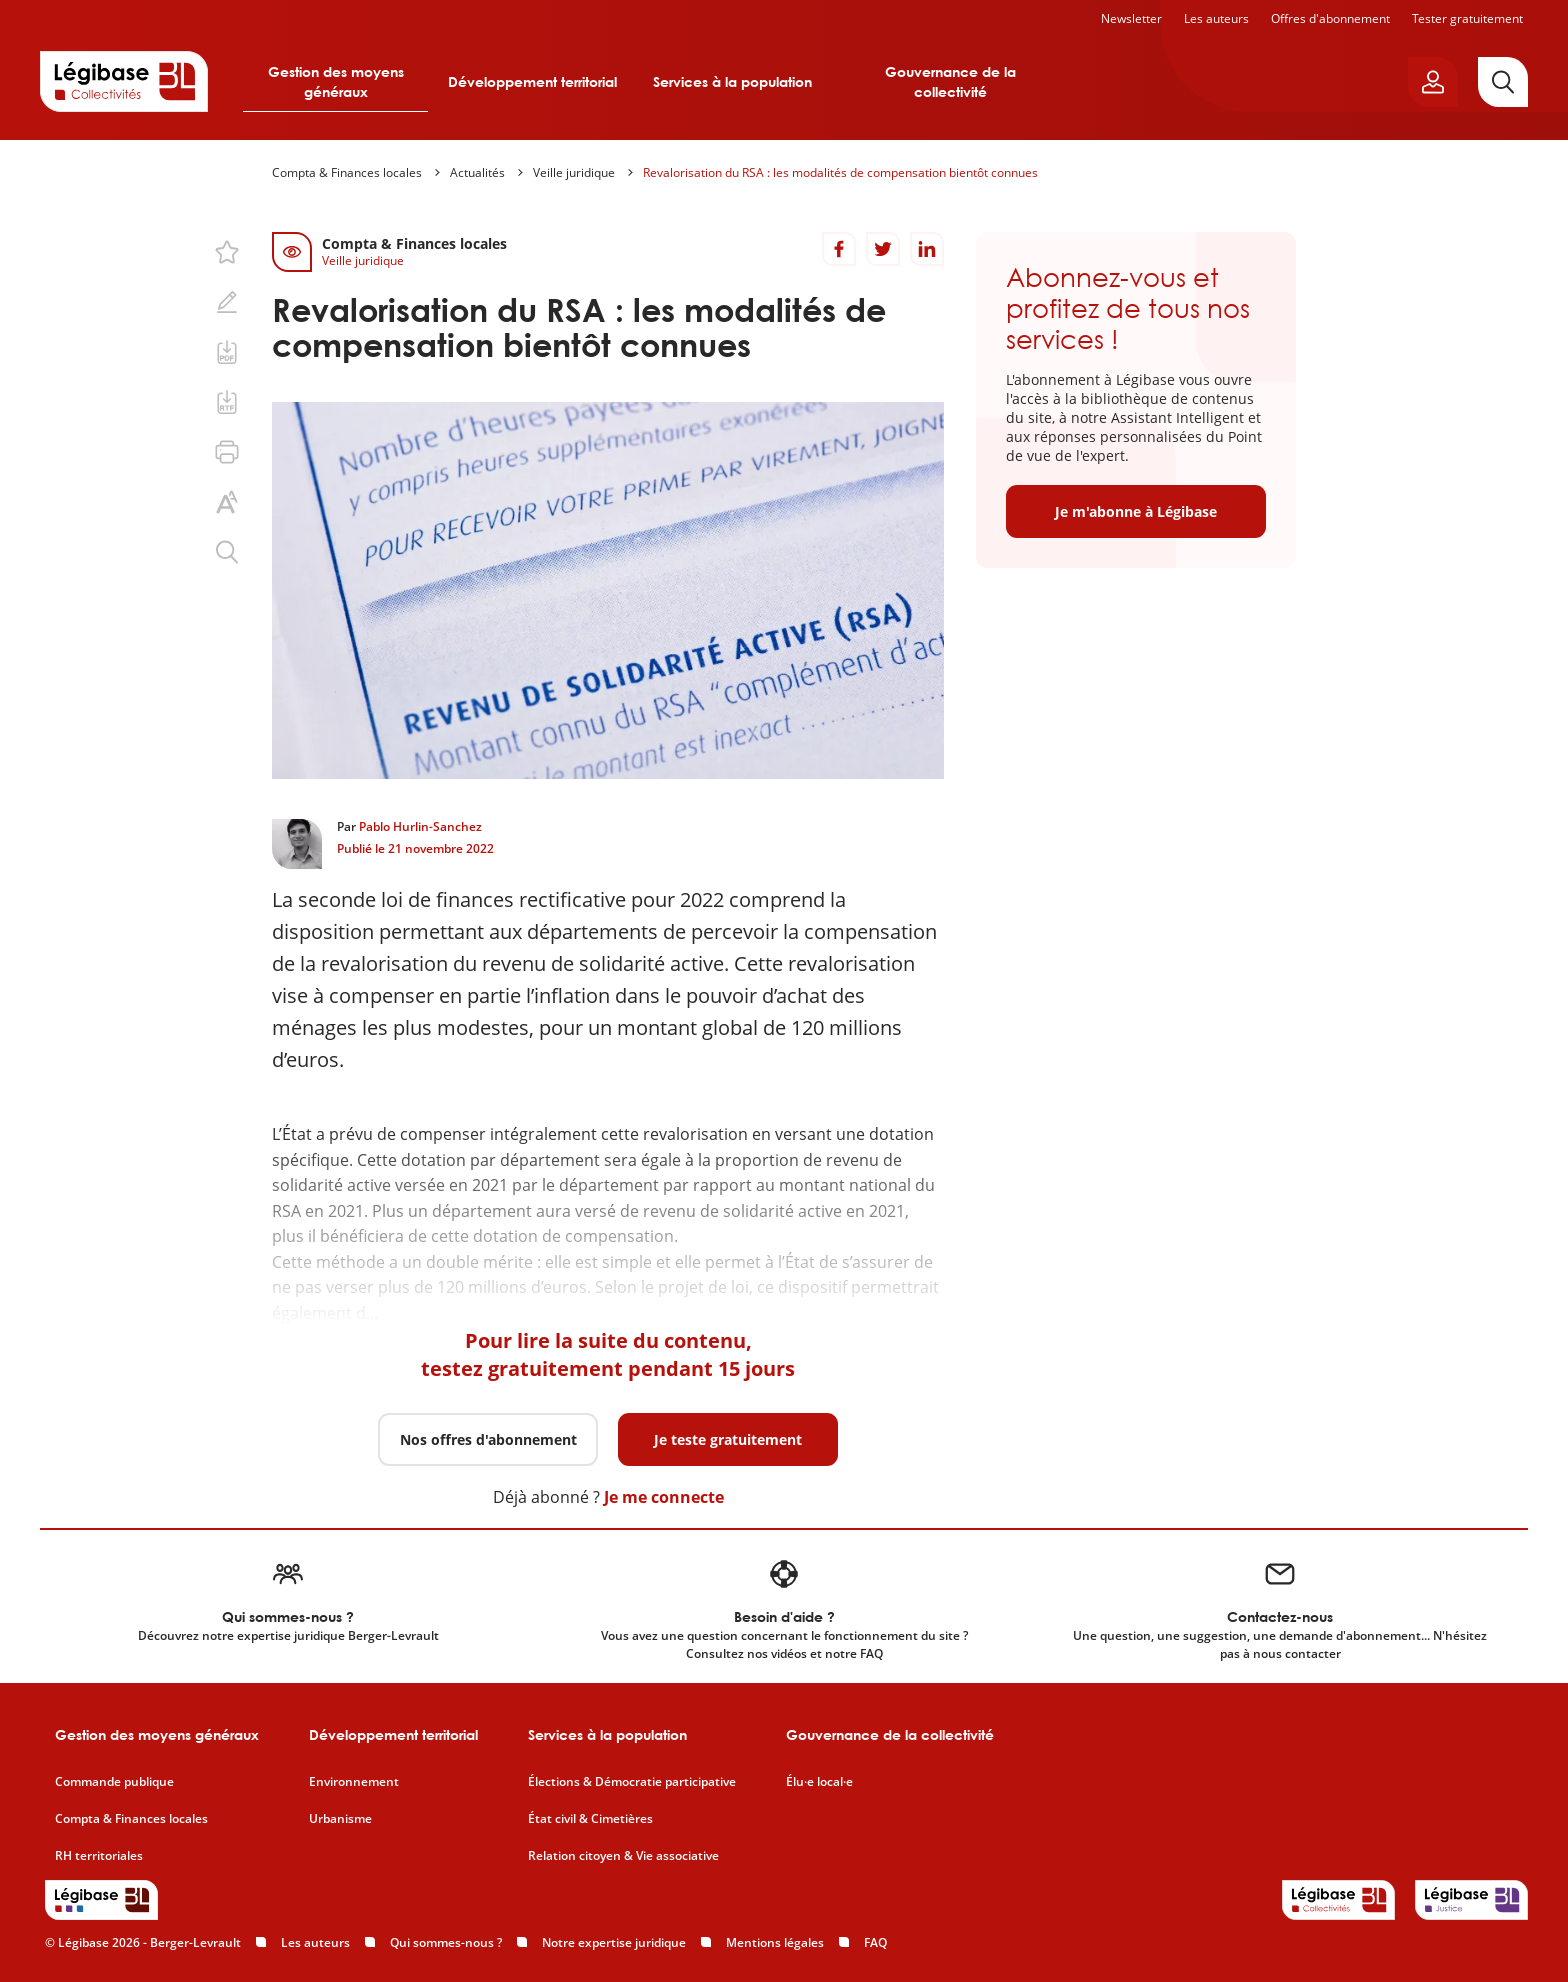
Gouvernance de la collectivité (950, 81)
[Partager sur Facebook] (839, 249)
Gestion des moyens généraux (336, 81)
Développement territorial (532, 81)
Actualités (477, 172)
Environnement (354, 1782)
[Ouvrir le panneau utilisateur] (1433, 82)
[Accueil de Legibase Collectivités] (124, 81)
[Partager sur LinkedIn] (927, 249)
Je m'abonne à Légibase (1136, 511)
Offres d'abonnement (1330, 18)
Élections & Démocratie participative (632, 1782)
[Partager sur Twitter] (883, 249)
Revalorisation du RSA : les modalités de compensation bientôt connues (840, 172)
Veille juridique (574, 172)
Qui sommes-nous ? (446, 1942)
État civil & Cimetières (590, 1819)
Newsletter (1131, 18)
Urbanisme (340, 1819)
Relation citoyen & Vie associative (623, 1856)
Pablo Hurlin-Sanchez (420, 826)
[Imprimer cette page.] (227, 452)
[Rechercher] (1503, 82)
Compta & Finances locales (347, 172)
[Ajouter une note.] (227, 302)
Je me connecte (664, 1497)
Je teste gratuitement (728, 1439)
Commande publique (114, 1782)
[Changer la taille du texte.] (227, 502)
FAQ (875, 1942)
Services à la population (732, 81)
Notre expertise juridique (614, 1942)
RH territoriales (99, 1856)
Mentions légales (775, 1942)
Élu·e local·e (819, 1782)
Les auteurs (1216, 18)
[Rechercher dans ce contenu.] (227, 552)
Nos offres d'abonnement (488, 1439)
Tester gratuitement (1467, 18)
